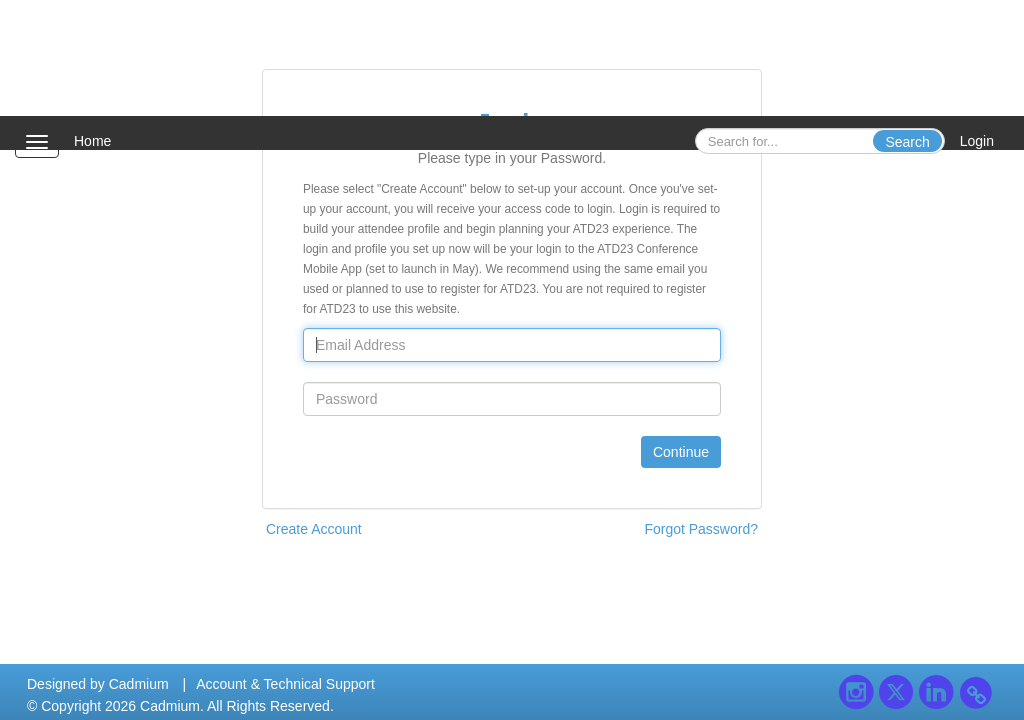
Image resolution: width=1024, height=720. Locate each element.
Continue (681, 452)
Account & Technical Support (285, 684)
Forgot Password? (701, 529)
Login (977, 141)
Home (92, 141)
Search (907, 142)
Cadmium (139, 684)
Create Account (314, 529)
